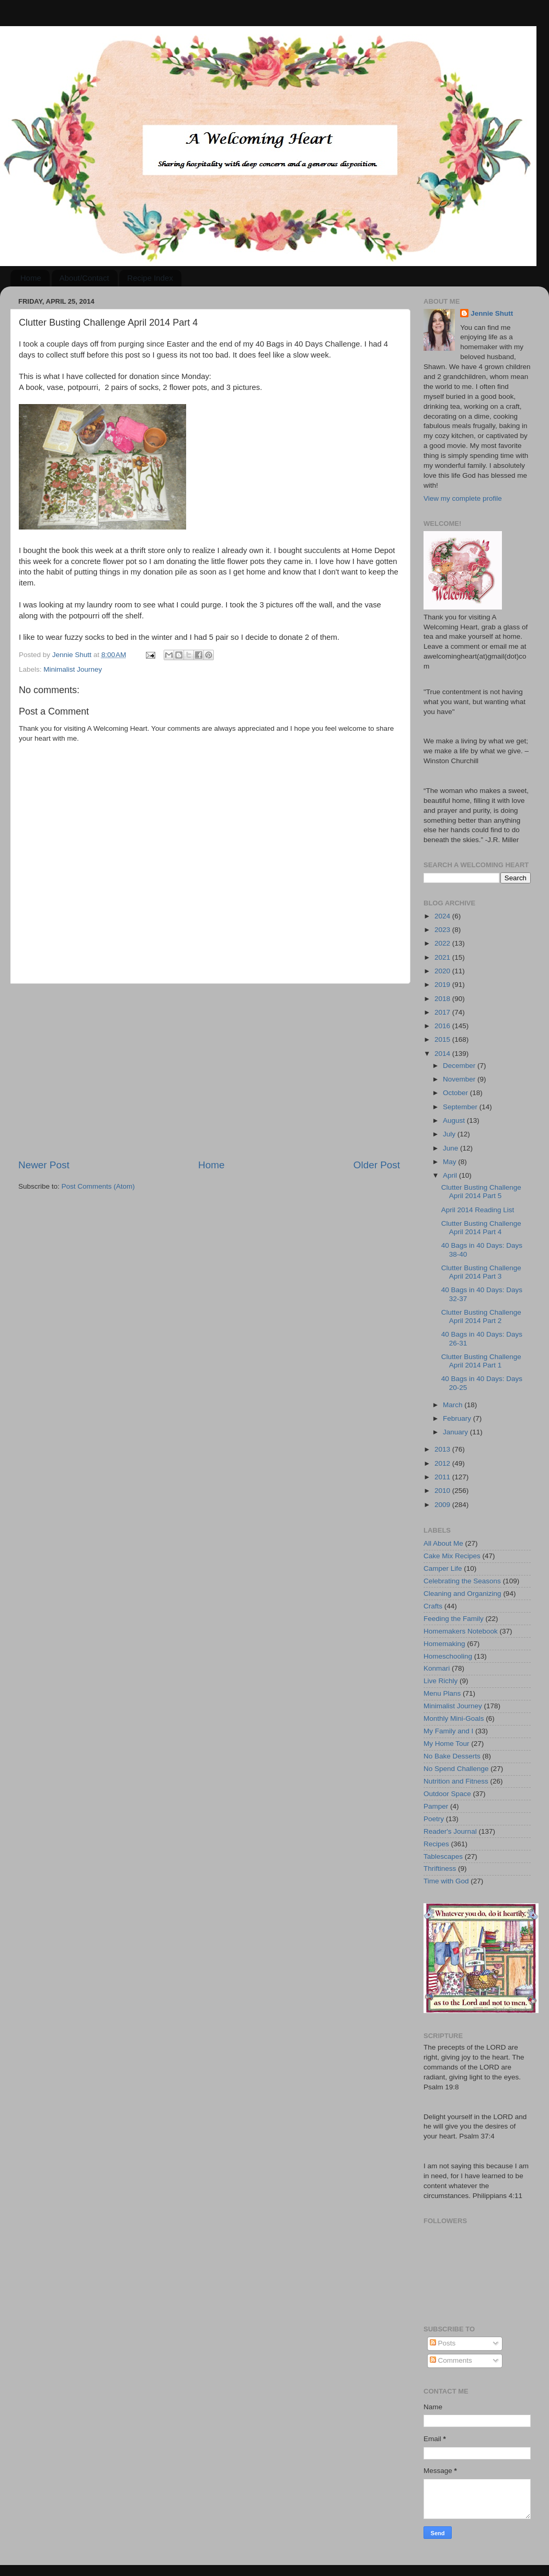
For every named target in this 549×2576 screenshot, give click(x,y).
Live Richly (441, 1681)
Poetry (434, 1819)
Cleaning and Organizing (462, 1593)
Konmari (437, 1668)
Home (30, 277)
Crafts (433, 1606)
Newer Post (44, 1164)
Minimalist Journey (72, 669)
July (450, 1134)
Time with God (446, 1881)
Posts (443, 2343)
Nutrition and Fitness (456, 1781)
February (458, 1418)
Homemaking (444, 1644)
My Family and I (448, 1731)
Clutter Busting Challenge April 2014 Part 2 (481, 1316)
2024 (443, 916)
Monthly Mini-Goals (454, 1718)
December (460, 1066)
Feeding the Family (454, 1619)
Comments (451, 2360)
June (451, 1148)
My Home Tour (447, 1743)
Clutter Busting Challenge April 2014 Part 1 (481, 1361)
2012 (443, 1463)
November (460, 1079)
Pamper (436, 1806)
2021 (443, 957)
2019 (443, 984)
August (455, 1120)
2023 (443, 930)
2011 (443, 1477)
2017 (443, 1012)
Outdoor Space (447, 1794)
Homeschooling (448, 1656)
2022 (443, 943)
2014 (443, 1053)
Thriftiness (440, 1868)
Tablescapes (443, 1856)
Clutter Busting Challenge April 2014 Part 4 (481, 1228)
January (456, 1432)
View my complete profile (463, 498)
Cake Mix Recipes (452, 1556)
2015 (443, 1039)
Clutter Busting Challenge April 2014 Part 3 (481, 1272)
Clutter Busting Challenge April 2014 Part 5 (481, 1191)
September (461, 1107)
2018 (443, 999)
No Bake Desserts (452, 1756)
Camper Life (443, 1568)
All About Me (443, 1543)
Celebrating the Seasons (462, 1581)
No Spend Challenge (456, 1769)
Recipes (436, 1844)
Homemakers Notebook (461, 1631)
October (456, 1093)
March (453, 1405)
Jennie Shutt (492, 313)
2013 (443, 1449)
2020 (443, 971)
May (450, 1162)
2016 (443, 1026)
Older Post (376, 1164)
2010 (443, 1490)
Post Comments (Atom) (98, 1186)
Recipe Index (150, 277)
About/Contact (84, 277)
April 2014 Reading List (477, 1210)
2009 (443, 1505)
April (451, 1175)
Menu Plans (442, 1693)
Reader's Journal (450, 1831)
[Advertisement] (209, 1071)
